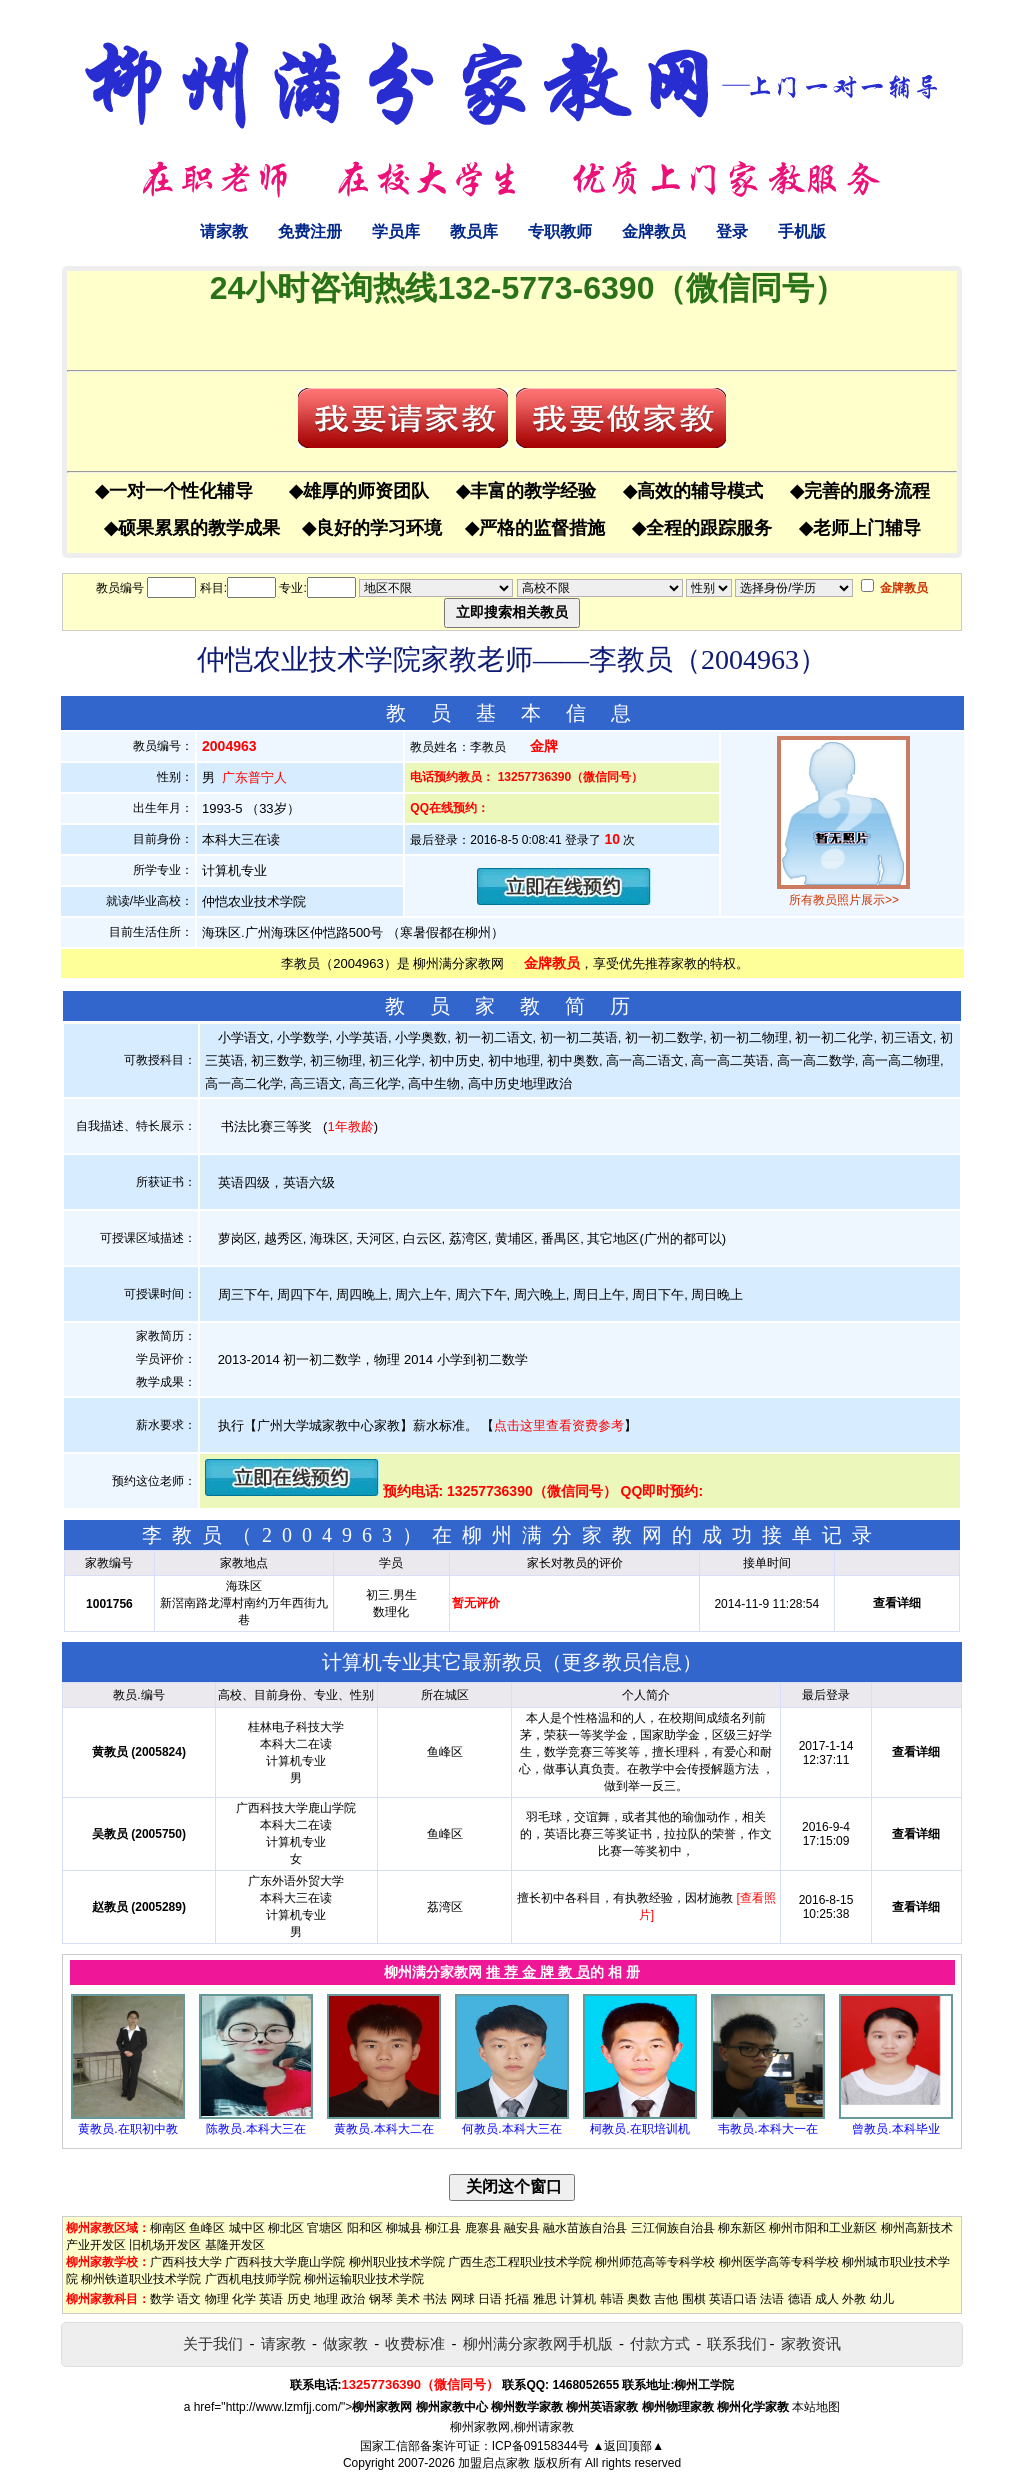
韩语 (612, 2299)
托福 (517, 2299)
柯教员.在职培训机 (639, 2129)
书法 (435, 2299)
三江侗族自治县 (673, 2228)
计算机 (578, 2299)
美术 (408, 2299)
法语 (772, 2299)
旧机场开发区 (165, 2245)
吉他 (666, 2299)
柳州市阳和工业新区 (823, 2228)
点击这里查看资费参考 (559, 1425)
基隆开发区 (235, 2245)
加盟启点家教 (494, 2463)
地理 (326, 2299)
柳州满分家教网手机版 (538, 2343)
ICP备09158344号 (540, 2446)
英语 (271, 2299)
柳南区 (168, 2228)
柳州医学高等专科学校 (779, 2262)
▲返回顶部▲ (628, 2446)
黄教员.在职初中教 (127, 2129)
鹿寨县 (483, 2228)
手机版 (802, 231)
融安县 (522, 2228)
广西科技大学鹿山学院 (285, 2262)
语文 (189, 2299)
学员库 (396, 231)
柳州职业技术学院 (397, 2262)
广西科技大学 (186, 2262)
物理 (217, 2299)
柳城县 (404, 2228)
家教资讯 (811, 2343)
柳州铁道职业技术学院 (141, 2279)
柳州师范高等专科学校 (655, 2262)
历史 (299, 2299)
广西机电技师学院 (253, 2279)
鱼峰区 (207, 2228)
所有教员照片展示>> (844, 900)
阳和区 (365, 2228)
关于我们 (213, 2343)
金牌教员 (654, 231)
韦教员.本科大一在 (767, 2129)
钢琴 (381, 2299)
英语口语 (733, 2299)
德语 (800, 2299)
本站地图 (816, 2407)
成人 (827, 2299)
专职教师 (560, 231)
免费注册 (310, 231)
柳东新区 (742, 2228)
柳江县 (443, 2228)
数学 (162, 2299)
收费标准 (415, 2343)
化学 (244, 2299)
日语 (490, 2299)
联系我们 (737, 2343)
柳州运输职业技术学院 (364, 2279)
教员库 (474, 231)
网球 (463, 2299)
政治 (353, 2299)
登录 (732, 231)
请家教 (224, 231)
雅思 (545, 2299)
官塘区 (325, 2228)
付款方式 (660, 2343)
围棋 (694, 2299)
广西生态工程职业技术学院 (520, 2262)
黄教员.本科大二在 (383, 2129)
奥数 (639, 2299)
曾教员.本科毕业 (895, 2129)
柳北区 (286, 2228)
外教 (854, 2299)
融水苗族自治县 (585, 2228)
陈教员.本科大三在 (255, 2129)
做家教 (345, 2343)
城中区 (247, 2228)
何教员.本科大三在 (511, 2129)
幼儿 (882, 2299)
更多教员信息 (622, 1662)
